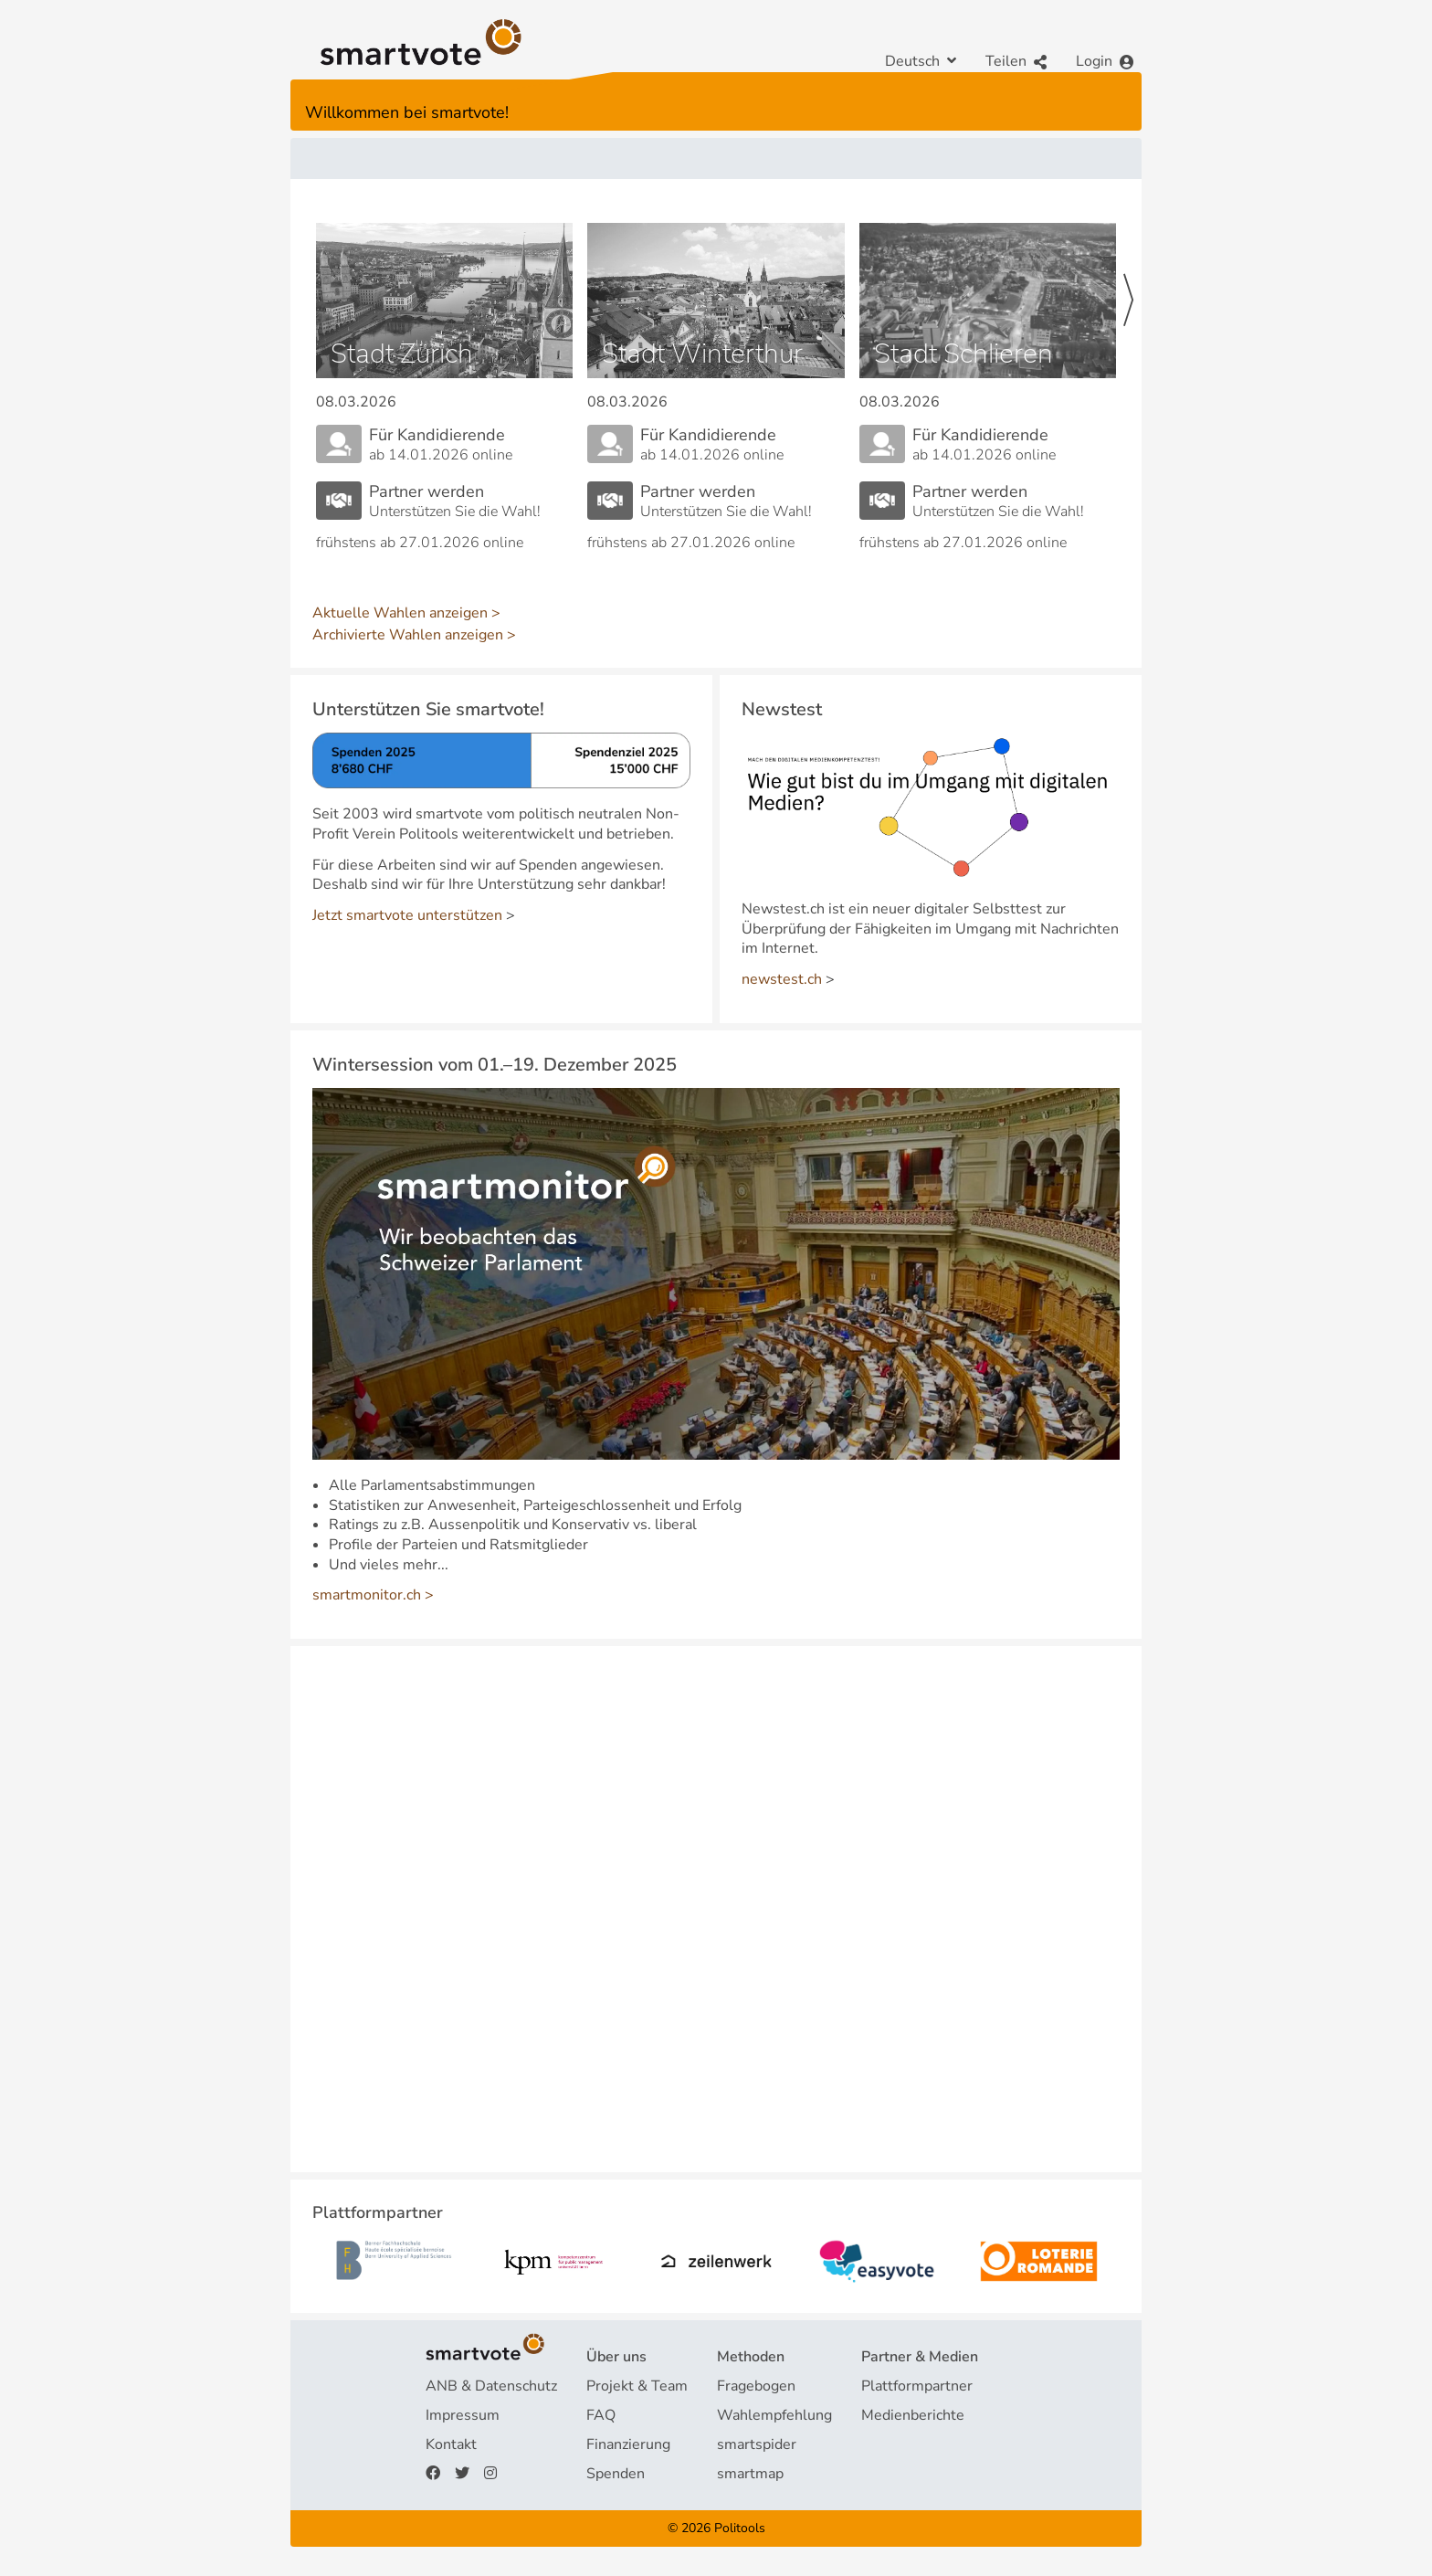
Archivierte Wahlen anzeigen (407, 635)
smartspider (756, 2444)
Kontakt (451, 2444)
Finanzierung (628, 2444)
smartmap (750, 2474)
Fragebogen (756, 2386)
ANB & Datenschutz (491, 2386)
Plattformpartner (917, 2386)
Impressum (463, 2415)
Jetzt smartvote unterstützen (407, 915)
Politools (739, 2528)
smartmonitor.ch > (373, 1595)
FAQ (601, 2415)
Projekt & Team (637, 2386)
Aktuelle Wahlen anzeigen (400, 613)
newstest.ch (782, 979)
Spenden (615, 2474)
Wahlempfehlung (774, 2415)
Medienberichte (912, 2415)
